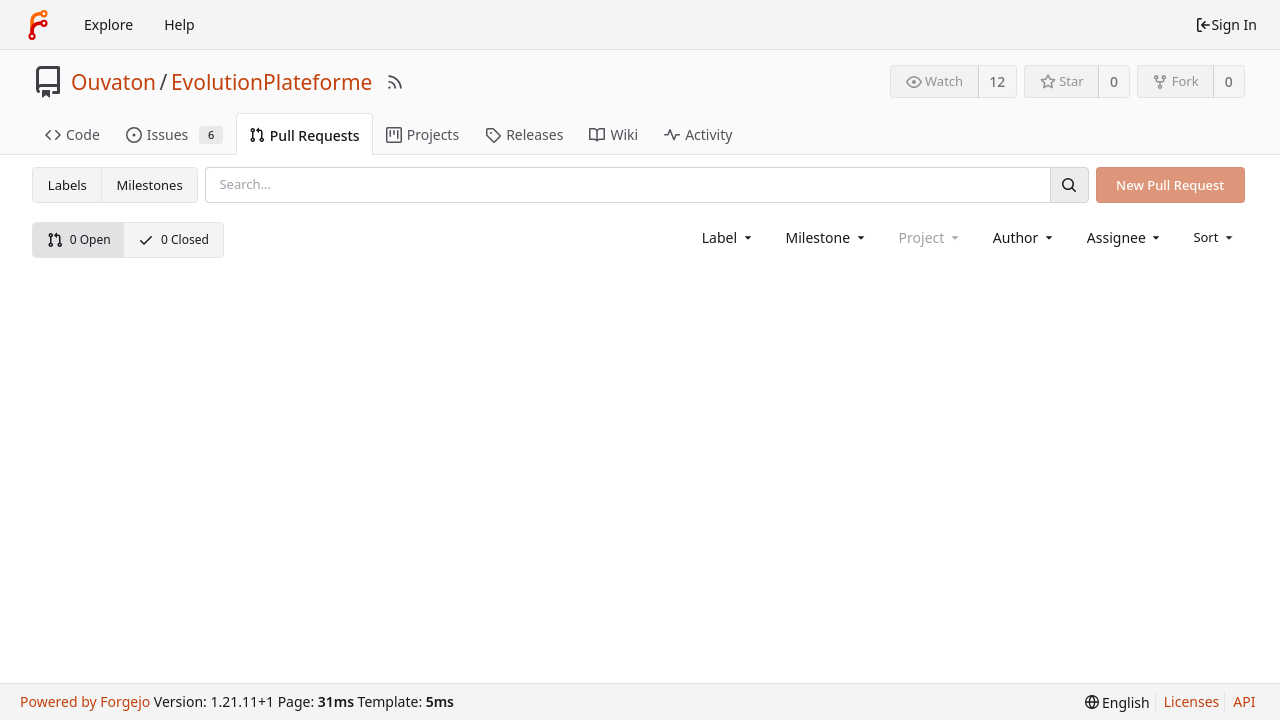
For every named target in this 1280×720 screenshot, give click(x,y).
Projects (422, 134)
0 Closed (173, 239)
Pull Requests (304, 135)
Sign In (1226, 24)
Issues (174, 134)
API (1244, 701)
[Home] (38, 25)
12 (997, 81)
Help (179, 24)
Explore (108, 24)
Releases (524, 134)
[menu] (1214, 237)
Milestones (150, 185)
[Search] (1069, 184)
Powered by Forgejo (85, 701)
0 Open (79, 239)
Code (72, 134)
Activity (698, 134)
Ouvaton (113, 82)
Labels (67, 185)
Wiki (613, 134)
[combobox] (728, 237)
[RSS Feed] (395, 82)
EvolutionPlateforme (272, 82)
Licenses (1192, 701)
